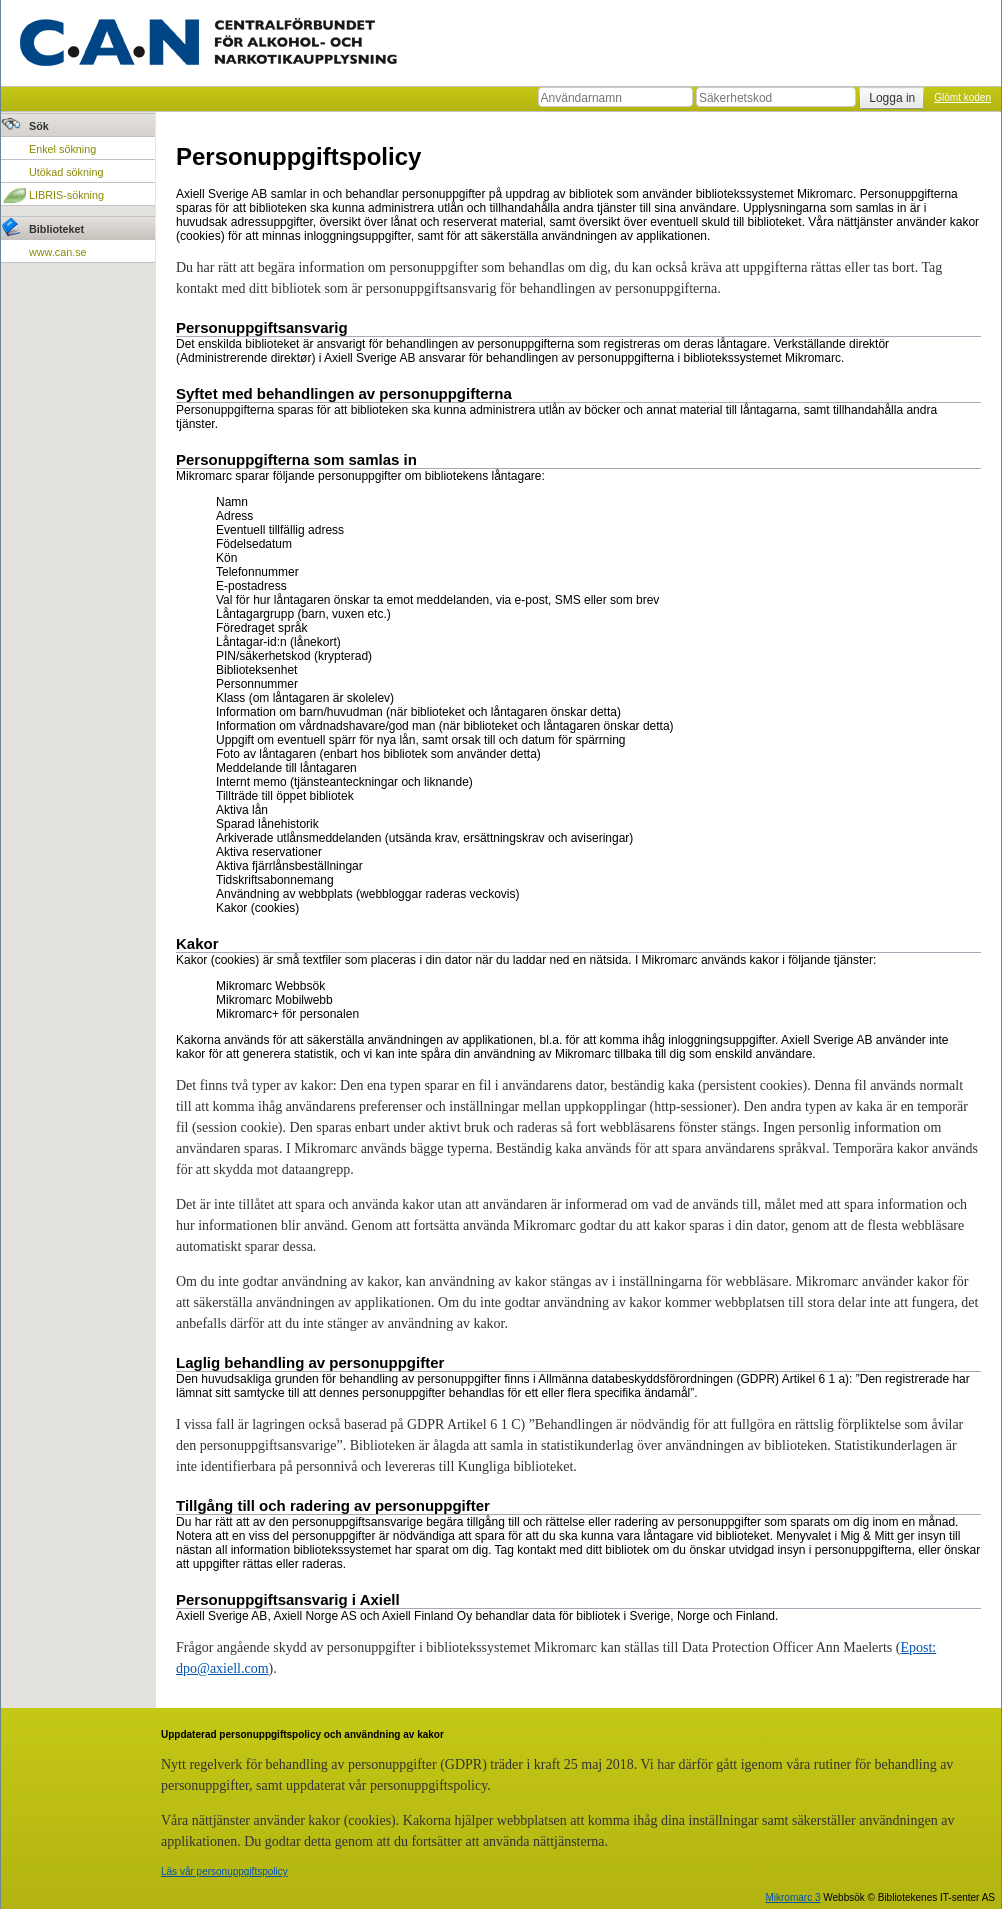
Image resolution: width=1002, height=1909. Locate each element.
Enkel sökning (62, 149)
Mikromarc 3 (792, 1897)
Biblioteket (56, 229)
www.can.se (58, 252)
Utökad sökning (66, 172)
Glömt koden (962, 97)
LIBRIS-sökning (66, 195)
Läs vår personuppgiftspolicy (224, 1871)
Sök (39, 126)
